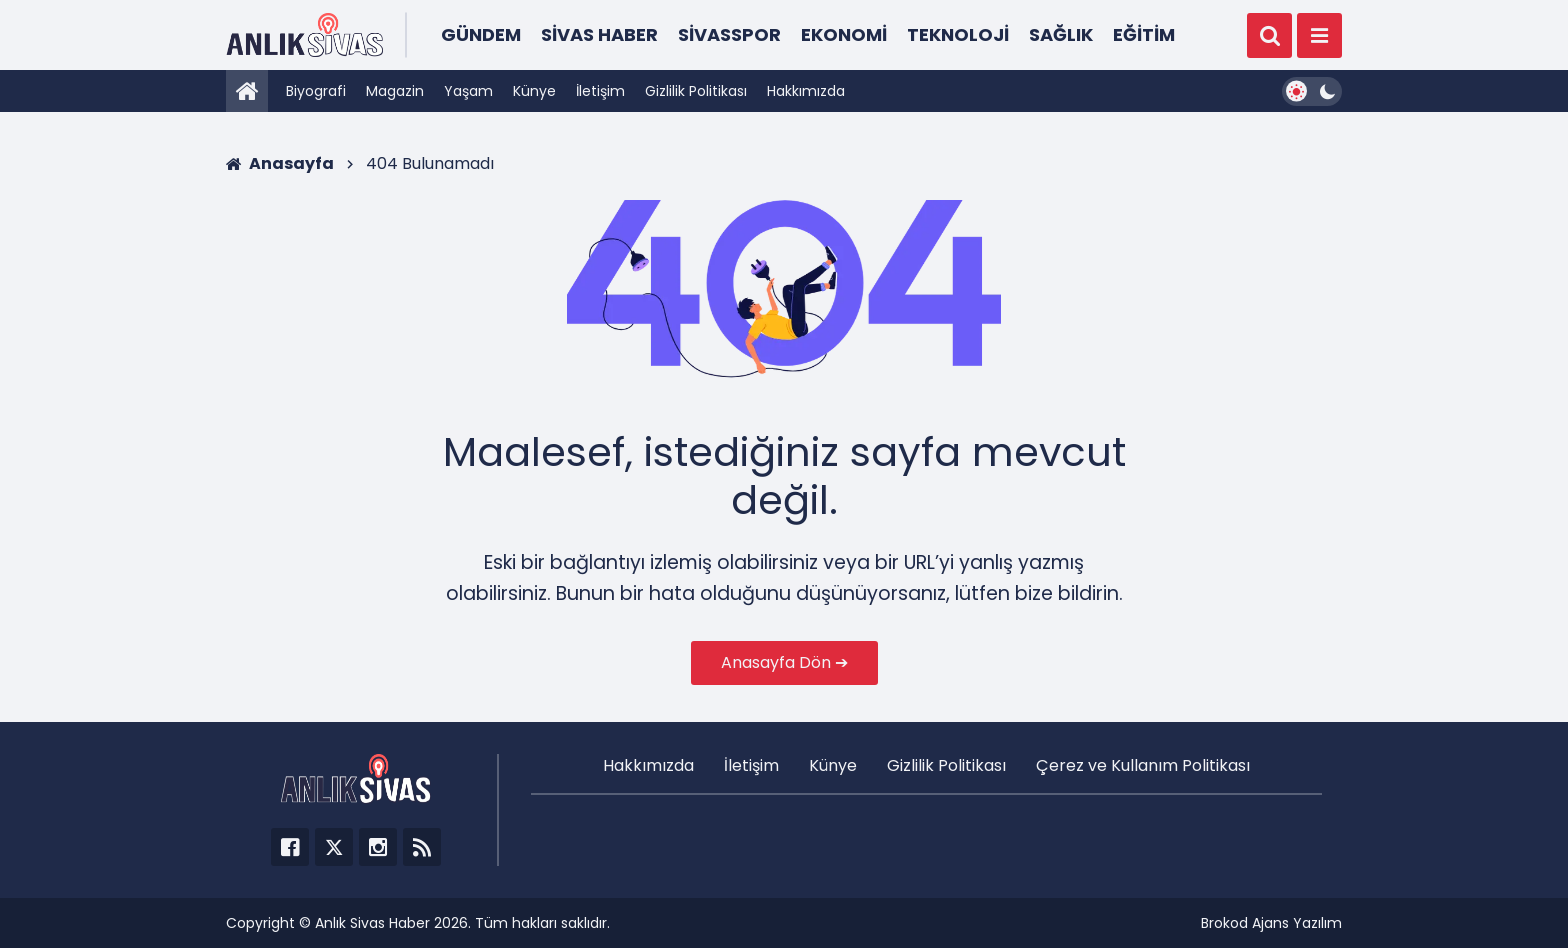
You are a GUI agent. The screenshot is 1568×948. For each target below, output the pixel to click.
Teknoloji (958, 34)
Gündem (481, 34)
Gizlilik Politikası (696, 91)
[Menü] (1319, 35)
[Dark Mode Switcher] (1312, 91)
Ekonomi (844, 34)
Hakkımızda (806, 91)
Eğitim (1144, 34)
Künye (534, 91)
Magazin (395, 91)
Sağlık (1061, 34)
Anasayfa (280, 163)
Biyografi (316, 91)
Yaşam (468, 91)
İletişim (600, 91)
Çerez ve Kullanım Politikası (1143, 765)
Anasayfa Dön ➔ (784, 662)
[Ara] (1269, 35)
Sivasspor (729, 34)
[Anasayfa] (247, 91)
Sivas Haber (599, 34)
